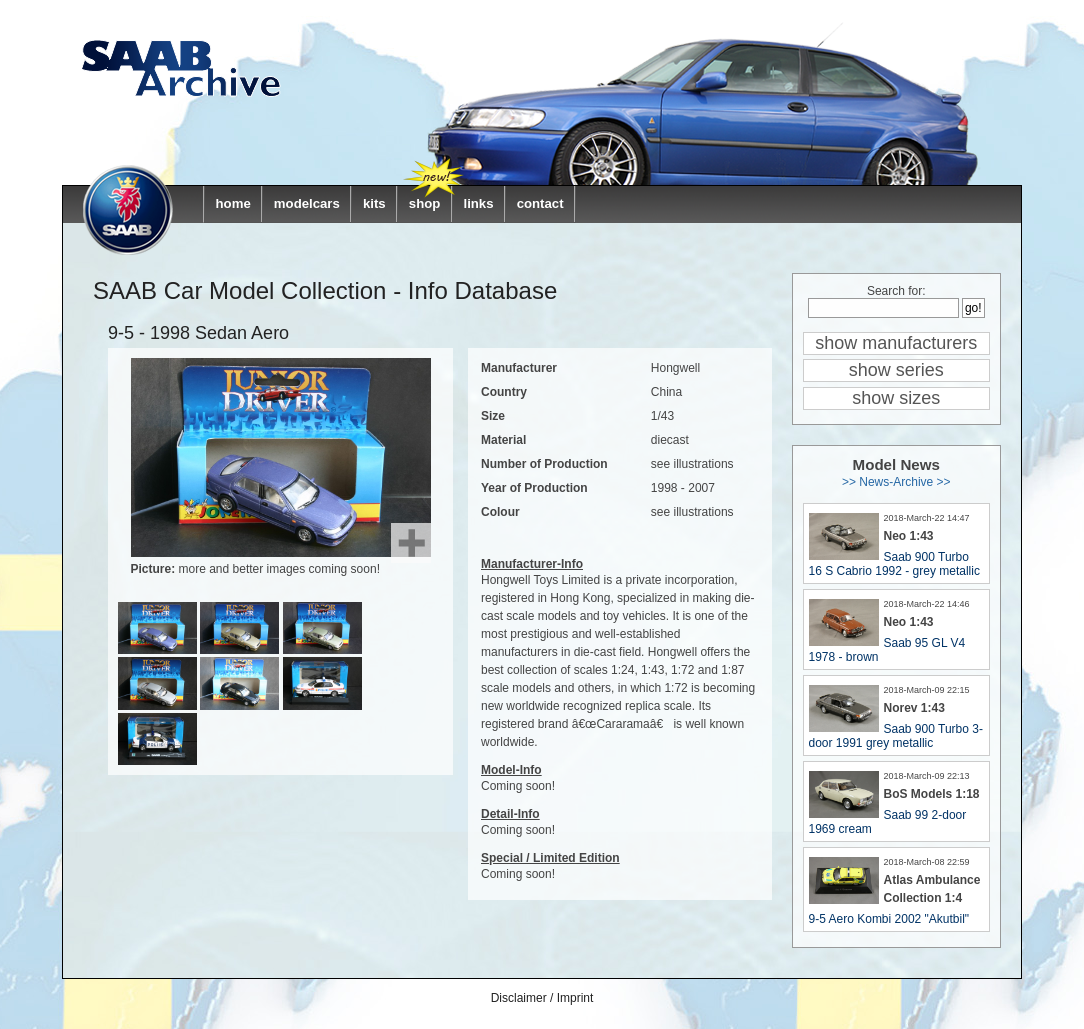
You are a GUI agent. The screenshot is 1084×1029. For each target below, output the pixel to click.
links (478, 203)
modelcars (307, 203)
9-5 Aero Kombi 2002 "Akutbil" (889, 919)
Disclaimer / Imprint (542, 998)
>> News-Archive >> (896, 482)
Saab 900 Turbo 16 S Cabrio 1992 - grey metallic (894, 564)
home (233, 203)
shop (425, 203)
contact (540, 203)
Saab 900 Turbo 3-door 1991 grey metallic (896, 736)
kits (374, 203)
